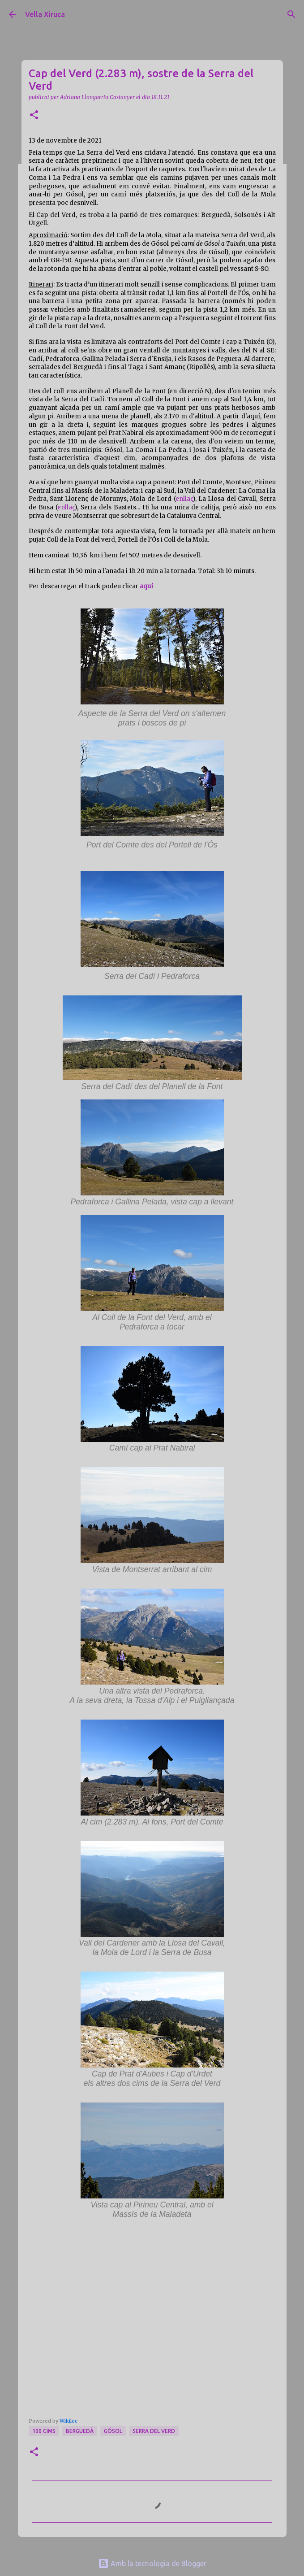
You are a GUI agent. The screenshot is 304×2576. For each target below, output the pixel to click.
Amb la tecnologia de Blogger (152, 2563)
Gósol (113, 2431)
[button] (34, 115)
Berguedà (80, 2431)
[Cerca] (291, 14)
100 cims (44, 2431)
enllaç (184, 499)
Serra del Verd (154, 2431)
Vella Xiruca (45, 14)
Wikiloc (68, 2421)
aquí (146, 586)
